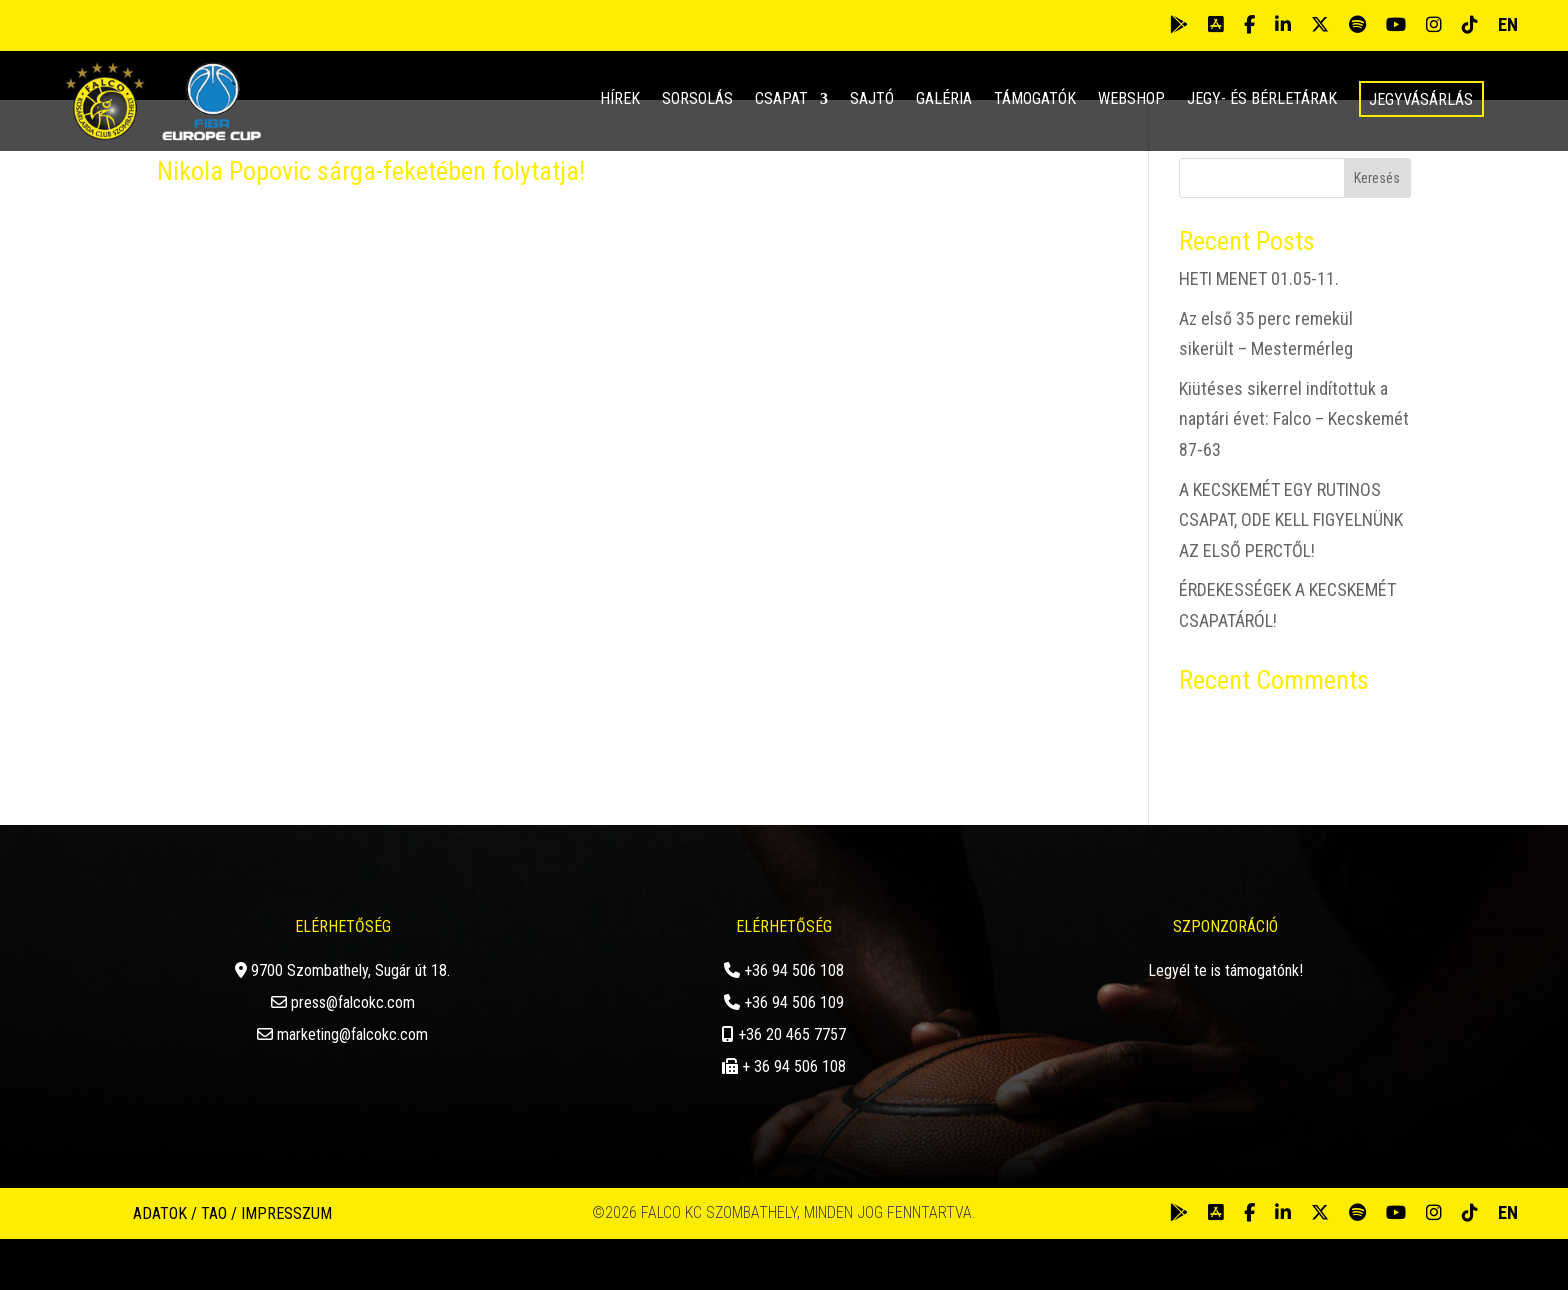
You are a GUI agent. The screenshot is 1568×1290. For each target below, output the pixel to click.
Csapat (781, 100)
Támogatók (1035, 100)
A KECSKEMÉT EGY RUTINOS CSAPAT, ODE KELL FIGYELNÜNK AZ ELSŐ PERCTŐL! (1291, 570)
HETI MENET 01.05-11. (1259, 329)
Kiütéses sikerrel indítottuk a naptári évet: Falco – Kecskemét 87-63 (1294, 469)
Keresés (1377, 229)
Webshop (1131, 100)
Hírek (620, 100)
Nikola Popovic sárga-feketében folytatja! (371, 222)
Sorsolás (697, 100)
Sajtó (872, 100)
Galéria (944, 100)
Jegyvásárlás (1421, 99)
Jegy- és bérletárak (1262, 100)
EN (1508, 24)
